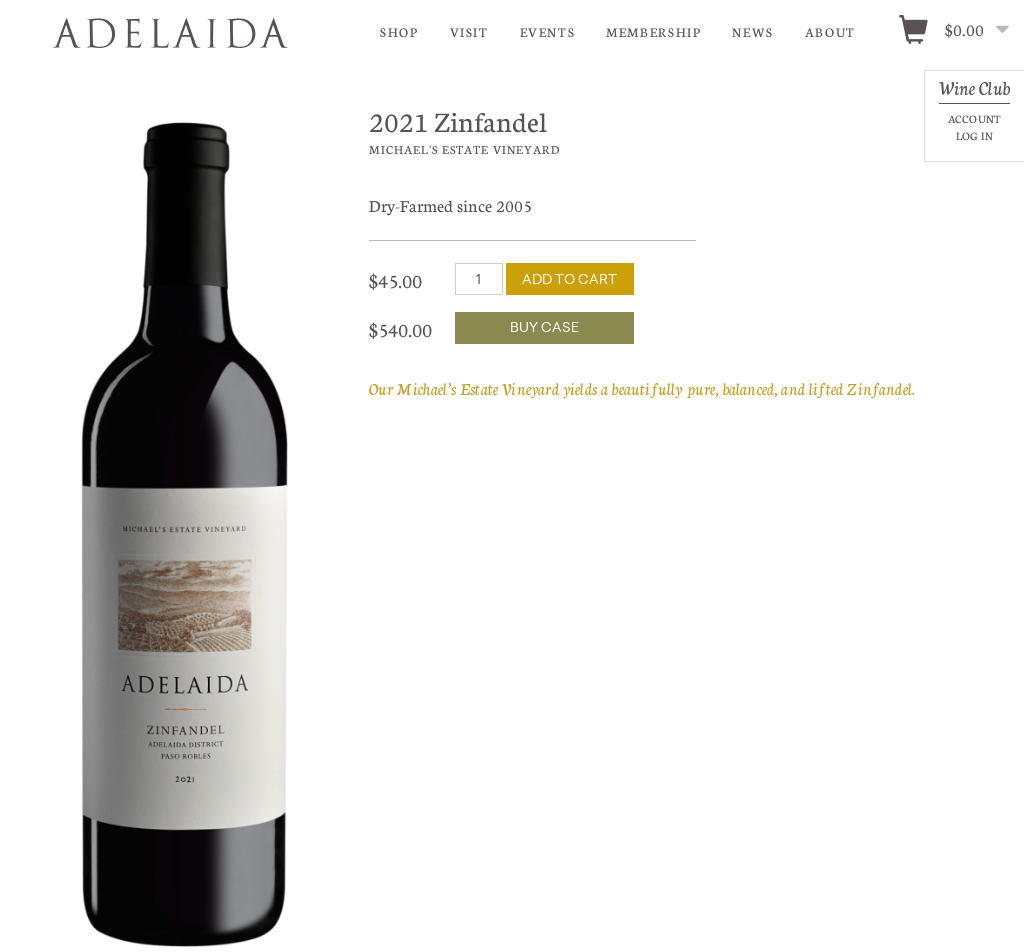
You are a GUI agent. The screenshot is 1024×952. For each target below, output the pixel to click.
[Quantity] (479, 279)
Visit (469, 32)
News (753, 32)
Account (974, 118)
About (830, 32)
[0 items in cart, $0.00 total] (960, 31)
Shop (399, 32)
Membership (653, 32)
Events (548, 32)
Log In (974, 135)
